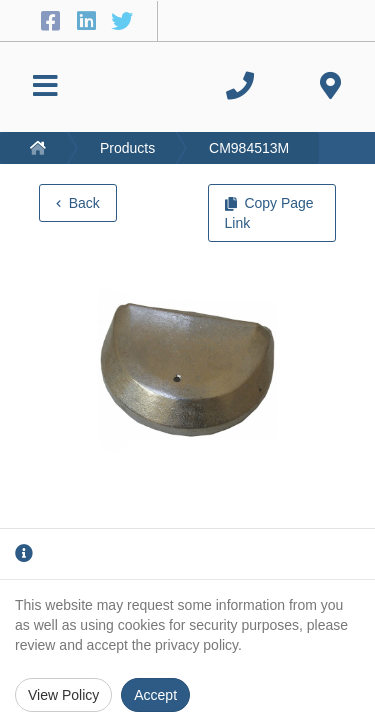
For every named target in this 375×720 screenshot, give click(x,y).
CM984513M (249, 148)
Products (127, 148)
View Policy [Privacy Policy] (63, 695)
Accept (155, 695)
